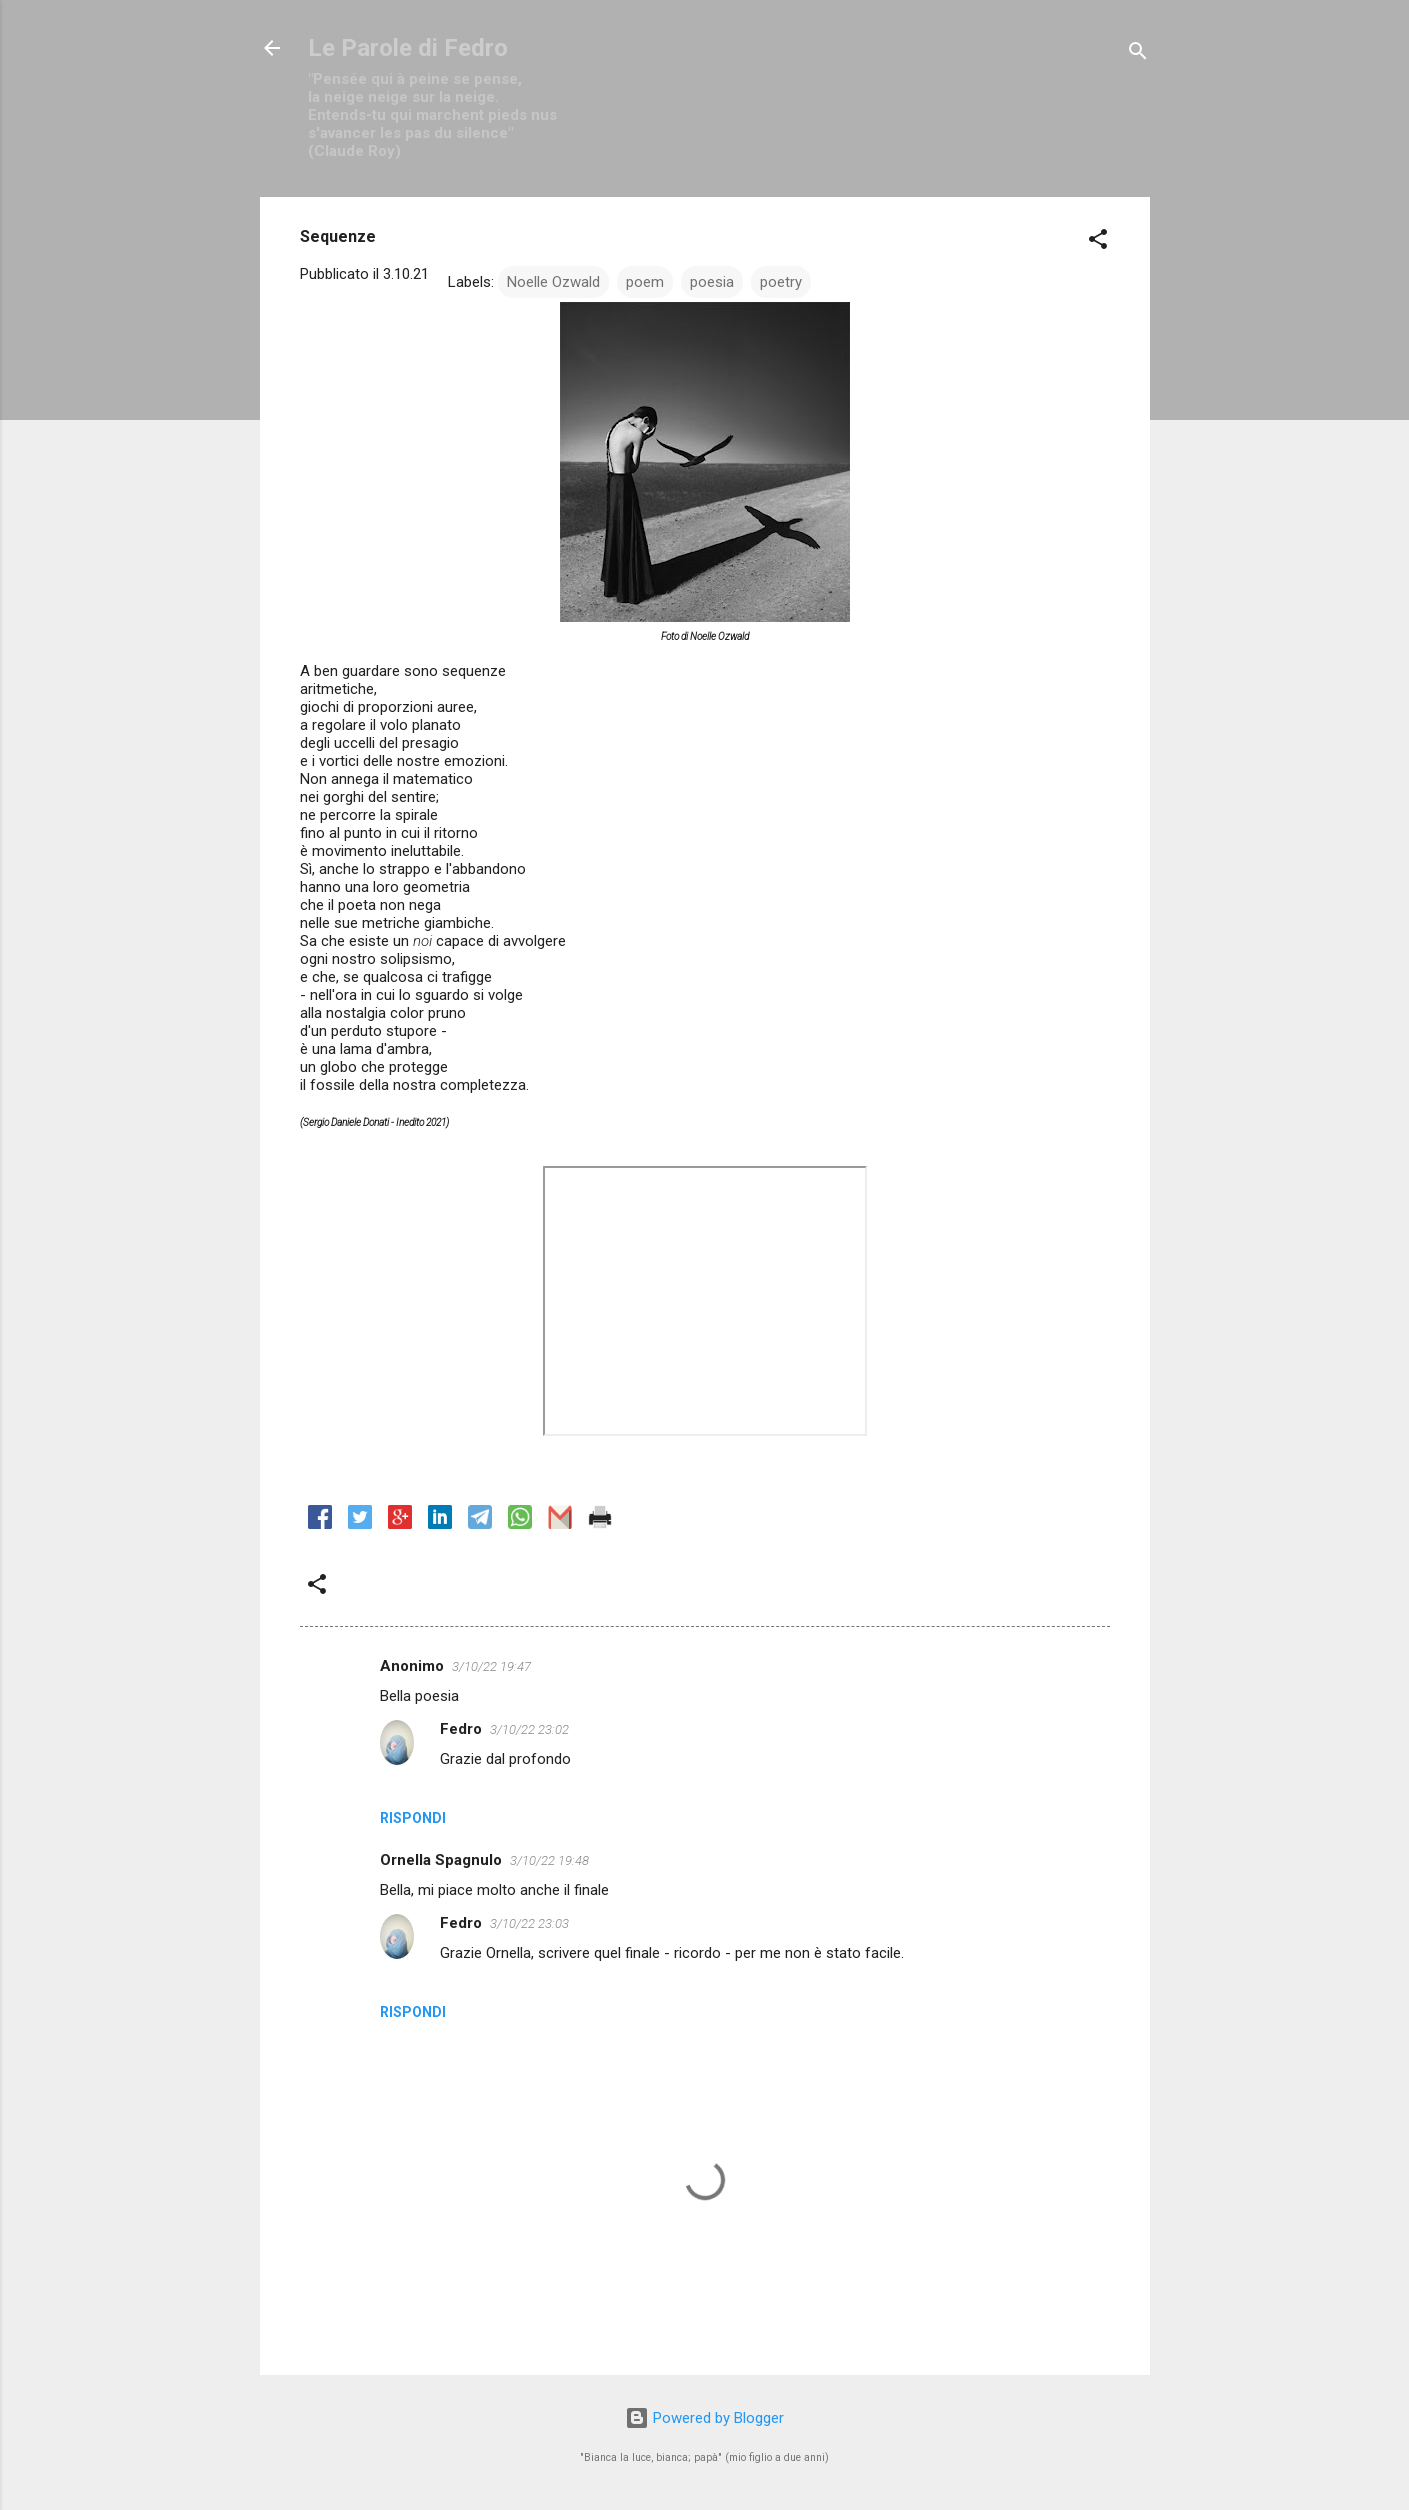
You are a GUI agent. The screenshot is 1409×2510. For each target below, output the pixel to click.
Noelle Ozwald (553, 282)
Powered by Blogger (704, 2418)
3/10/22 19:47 (491, 1666)
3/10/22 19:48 (549, 1860)
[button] (1098, 242)
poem (645, 282)
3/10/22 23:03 (529, 1923)
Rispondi (413, 1818)
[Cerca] (1138, 54)
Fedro (461, 1729)
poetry (781, 282)
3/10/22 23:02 (529, 1729)
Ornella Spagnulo (441, 1860)
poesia (712, 282)
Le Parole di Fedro (408, 48)
